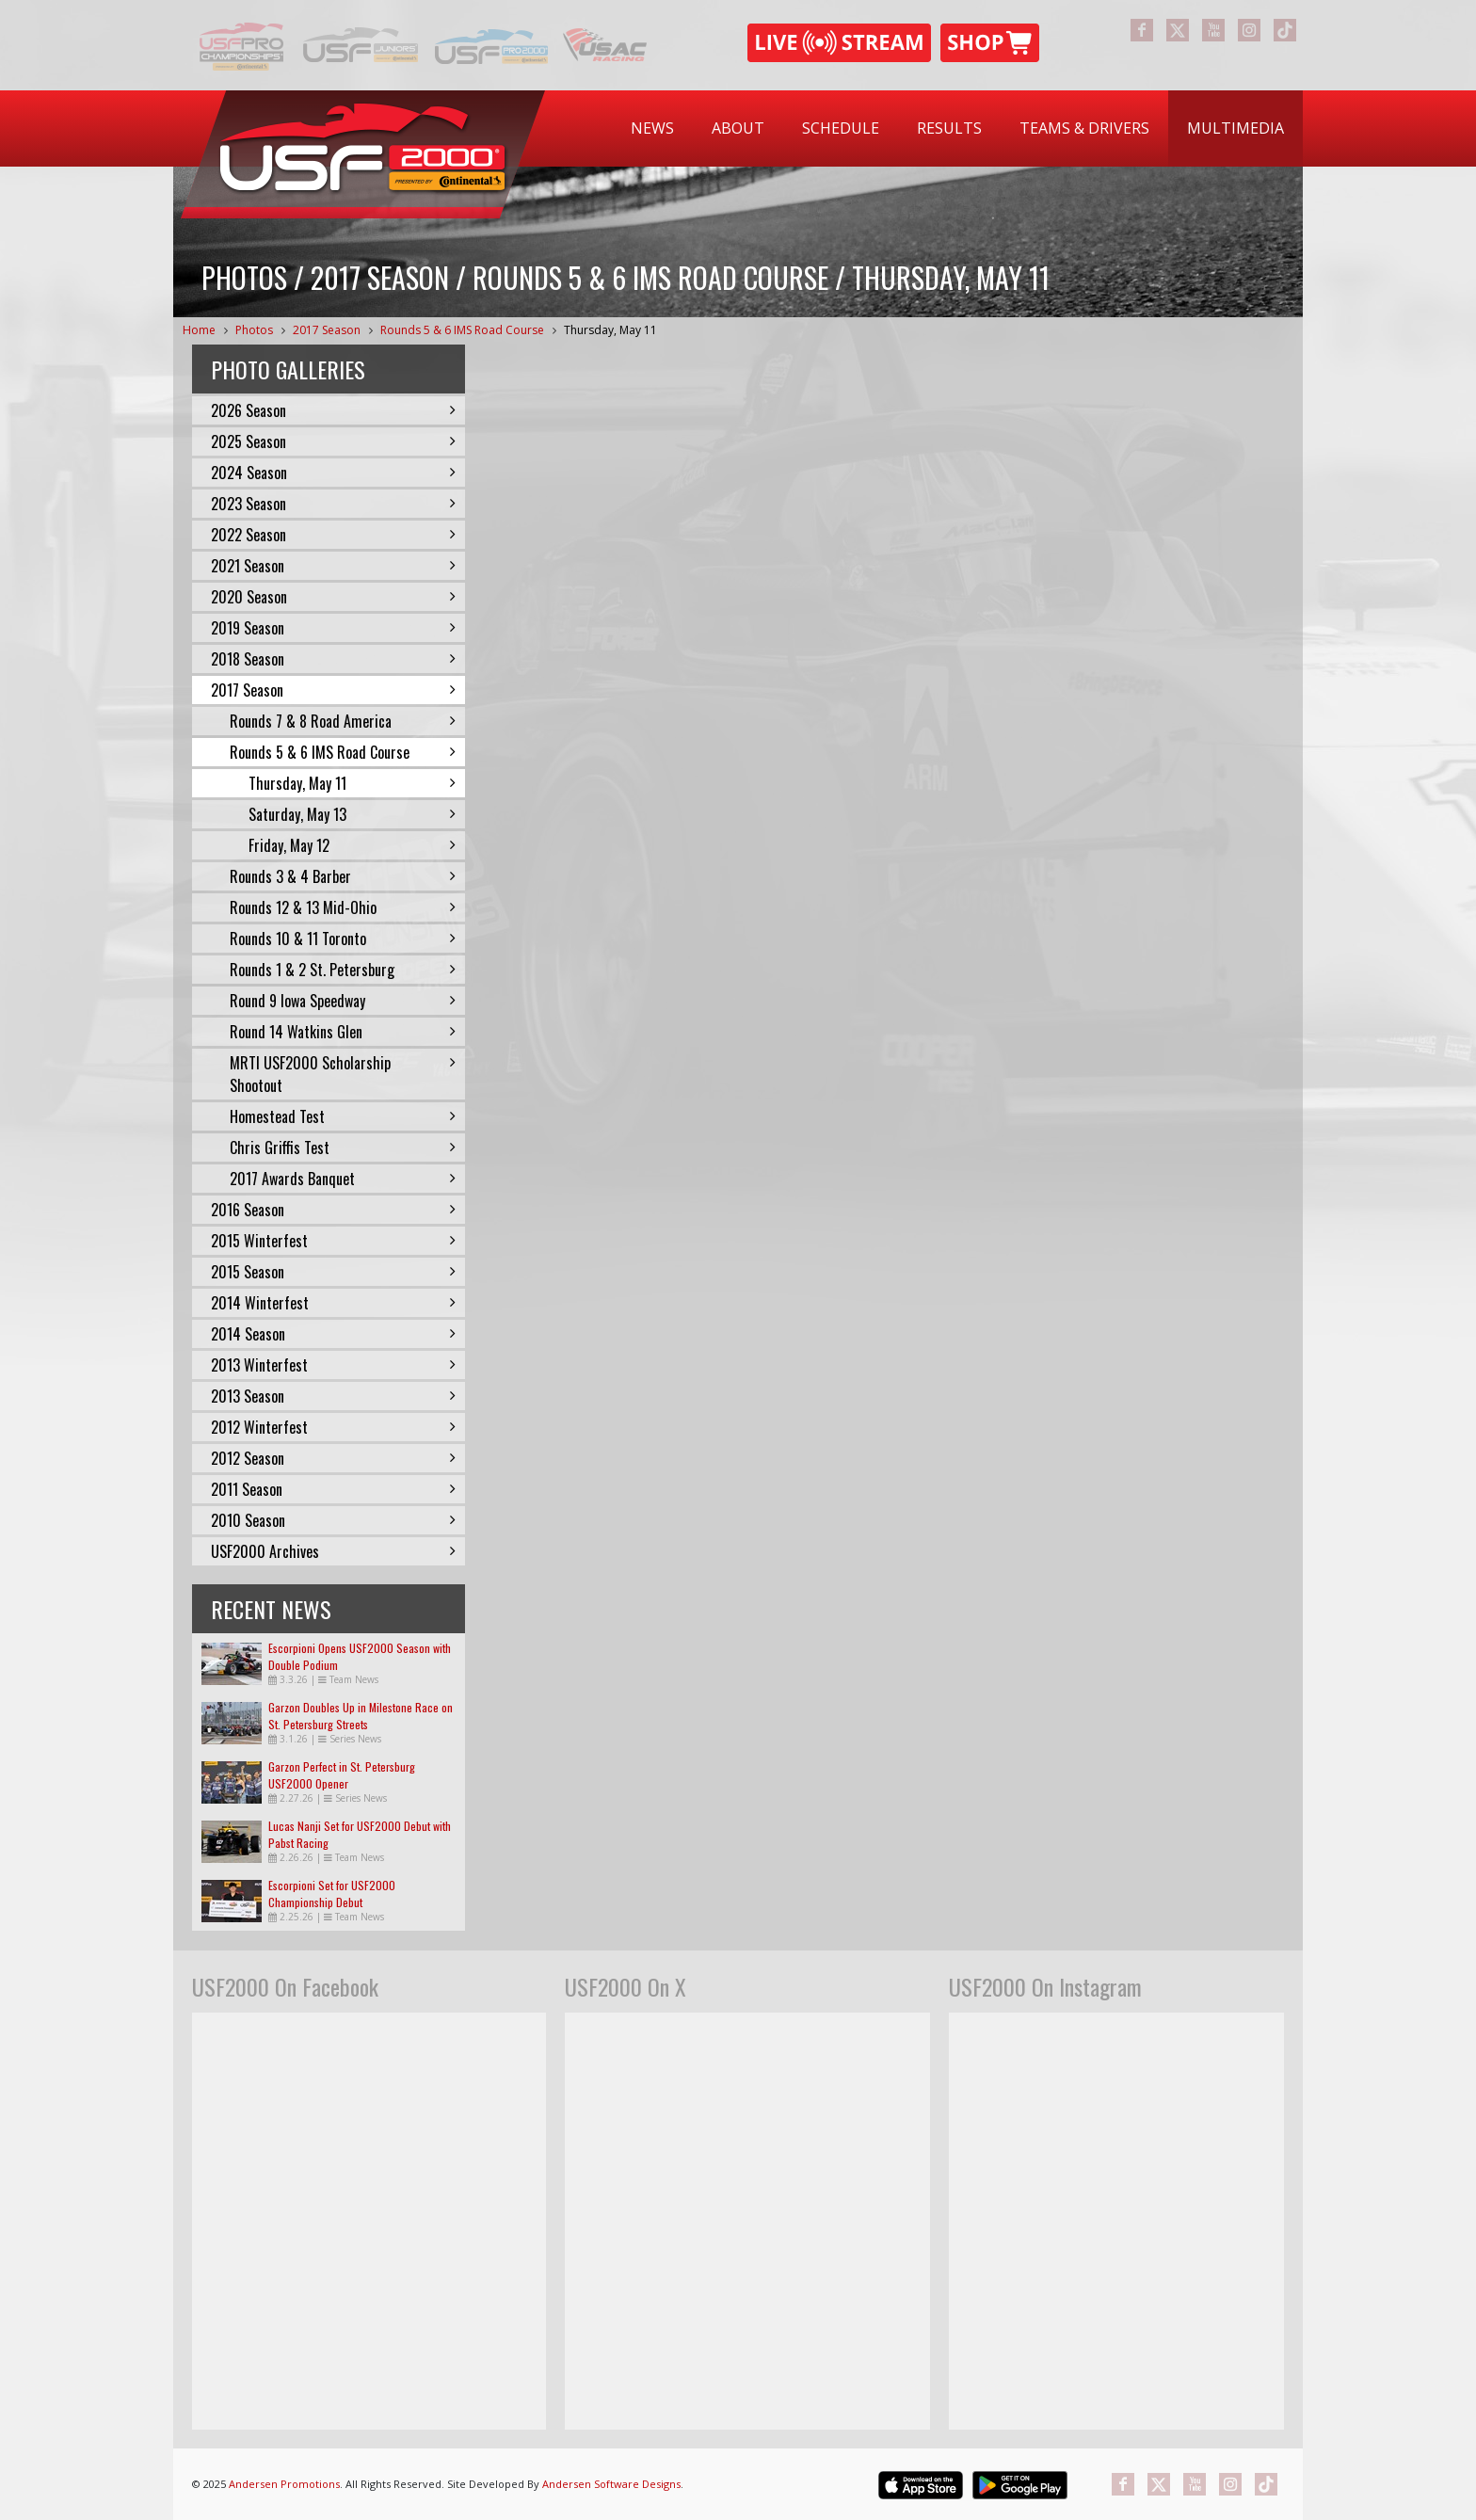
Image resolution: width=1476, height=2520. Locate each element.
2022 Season (333, 534)
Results (949, 128)
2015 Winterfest (333, 1240)
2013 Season (333, 1396)
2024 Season (333, 472)
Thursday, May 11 (610, 330)
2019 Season (333, 628)
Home (199, 330)
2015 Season (333, 1271)
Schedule (840, 128)
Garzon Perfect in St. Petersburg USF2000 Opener (341, 1774)
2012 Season (333, 1458)
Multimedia (1235, 128)
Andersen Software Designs (611, 2484)
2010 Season (333, 1520)
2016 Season (333, 1209)
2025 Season (333, 441)
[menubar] (957, 128)
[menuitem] (652, 128)
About (738, 128)
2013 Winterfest (333, 1365)
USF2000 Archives (333, 1551)
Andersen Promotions (284, 2484)
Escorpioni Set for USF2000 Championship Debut (331, 1893)
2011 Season (333, 1489)
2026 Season (333, 410)
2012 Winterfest (333, 1427)
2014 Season (333, 1334)
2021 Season (333, 565)
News (652, 128)
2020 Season (333, 597)
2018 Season (333, 659)
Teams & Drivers (1084, 128)
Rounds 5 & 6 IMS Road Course (462, 330)
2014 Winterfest (333, 1303)
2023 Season (333, 503)
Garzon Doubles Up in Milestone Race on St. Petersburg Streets (360, 1715)
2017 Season (327, 330)
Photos (254, 330)
